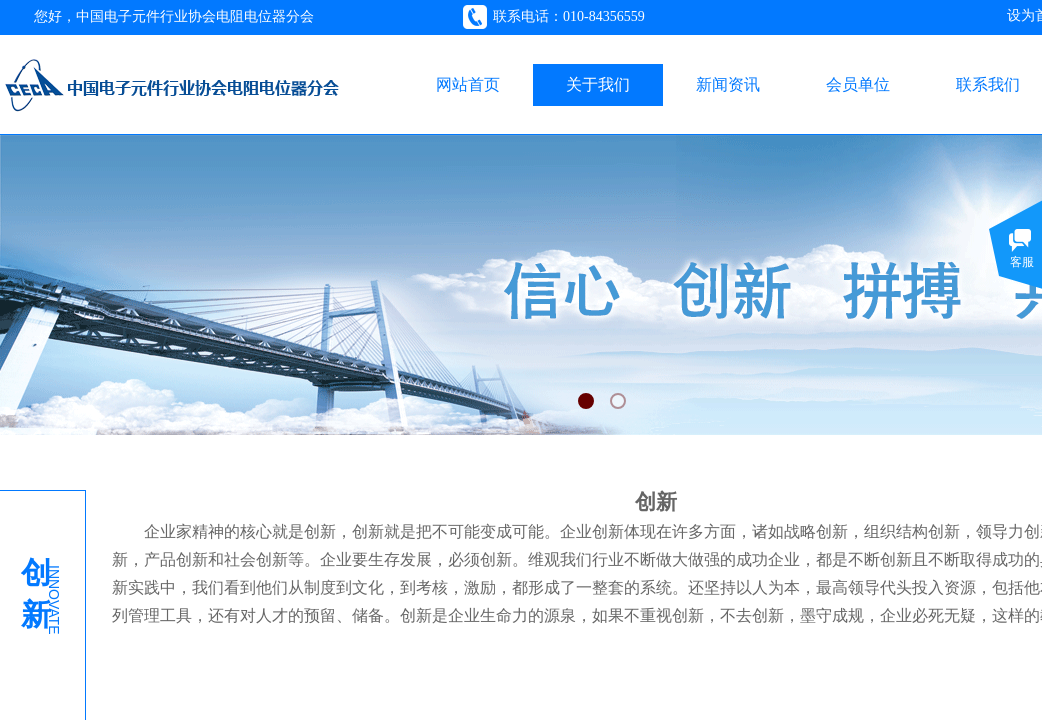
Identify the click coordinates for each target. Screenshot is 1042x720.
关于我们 (598, 84)
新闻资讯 (728, 84)
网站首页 (468, 84)
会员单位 (858, 84)
